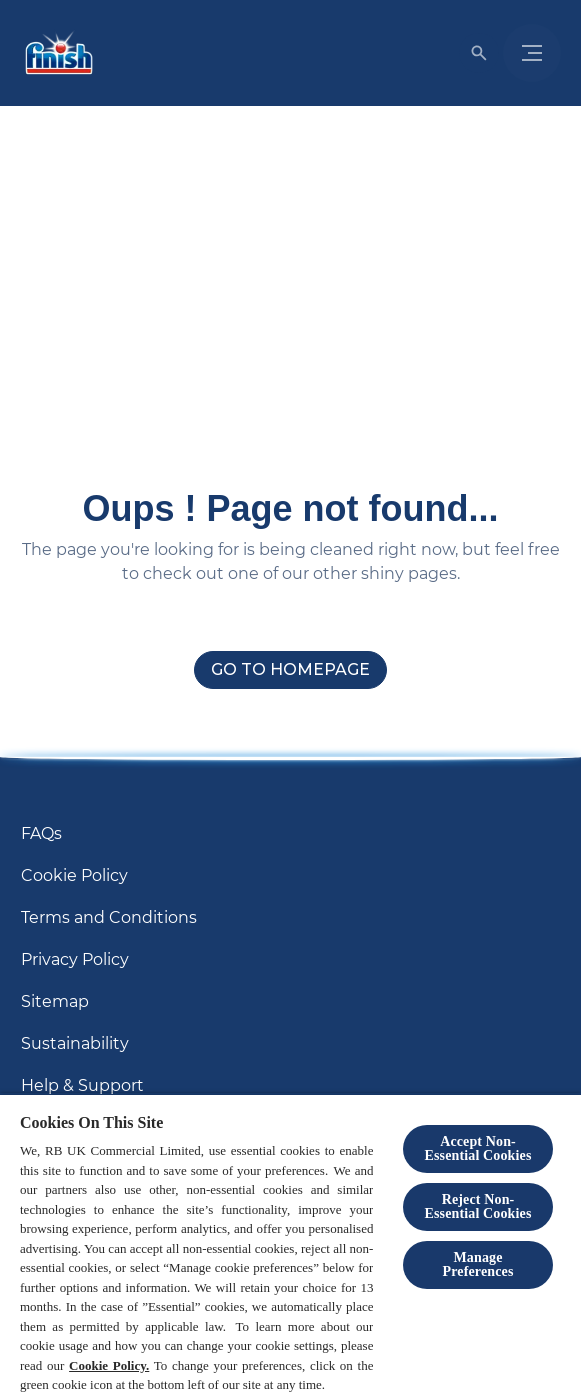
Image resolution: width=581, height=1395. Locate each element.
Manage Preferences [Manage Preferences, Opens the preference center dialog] (478, 1264)
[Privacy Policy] (75, 960)
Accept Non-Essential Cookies (478, 1148)
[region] (290, 1244)
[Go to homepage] (290, 670)
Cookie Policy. (109, 1365)
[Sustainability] (75, 1044)
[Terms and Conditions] (109, 918)
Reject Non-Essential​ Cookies (478, 1206)
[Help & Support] (82, 1086)
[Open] (479, 53)
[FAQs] (41, 834)
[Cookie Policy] (74, 876)
